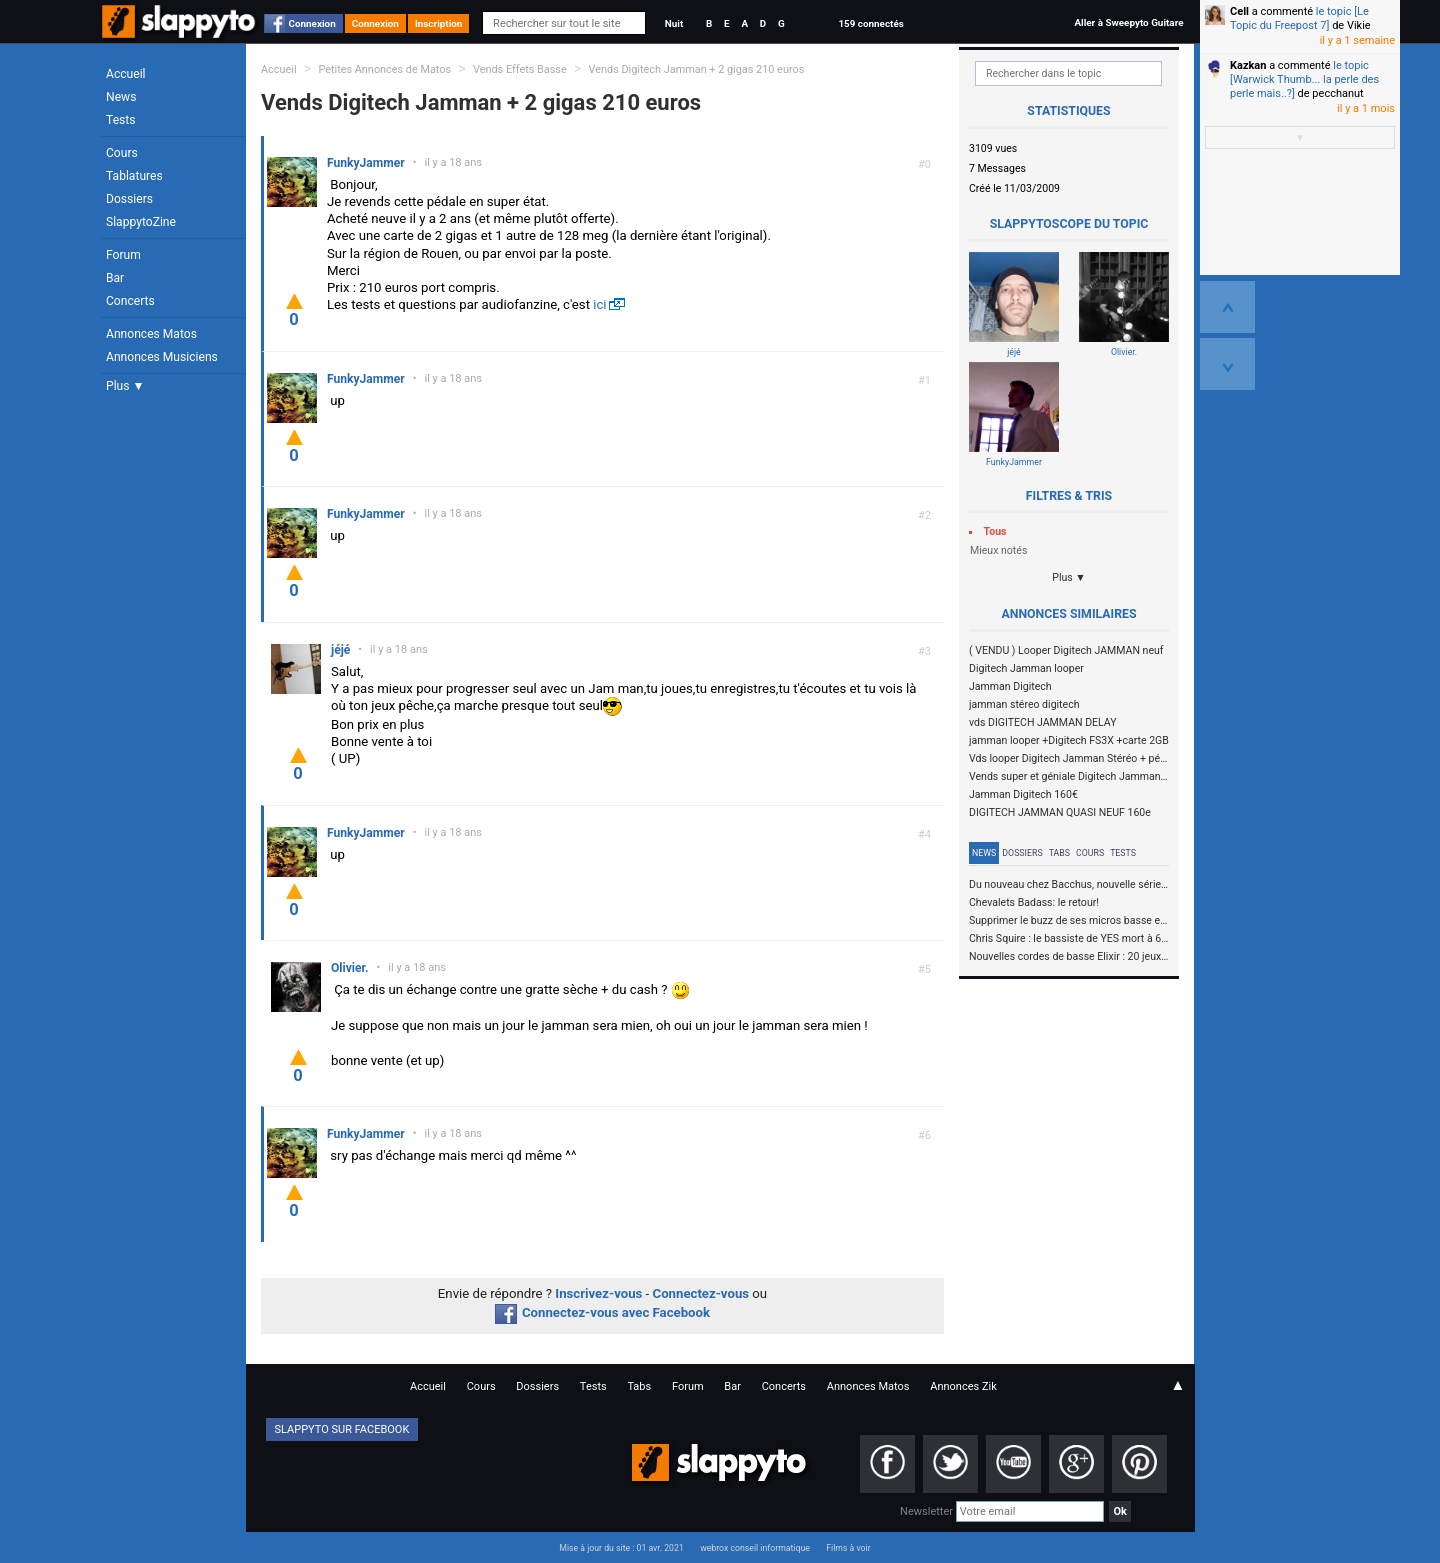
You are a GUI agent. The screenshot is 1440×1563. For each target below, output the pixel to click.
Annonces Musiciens (162, 357)
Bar (115, 278)
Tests (120, 120)
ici (599, 304)
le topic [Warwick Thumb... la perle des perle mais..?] (1304, 80)
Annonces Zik (963, 1386)
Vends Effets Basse (520, 69)
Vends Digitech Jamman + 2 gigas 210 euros (697, 69)
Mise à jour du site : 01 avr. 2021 (621, 1548)
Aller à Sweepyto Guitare (1128, 22)
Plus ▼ (125, 386)
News (121, 97)
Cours (122, 153)
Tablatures (134, 176)
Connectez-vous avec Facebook (602, 1312)
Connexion (312, 23)
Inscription (439, 23)
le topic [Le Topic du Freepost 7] (1299, 18)
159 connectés (870, 23)
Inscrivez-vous (598, 1293)
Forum (123, 255)
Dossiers (129, 199)
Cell (1239, 11)
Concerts (130, 301)
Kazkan (1248, 65)
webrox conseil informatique (755, 1548)
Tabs (1059, 853)
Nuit (674, 23)
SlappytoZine (141, 222)
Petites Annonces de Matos (384, 69)
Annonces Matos (151, 334)
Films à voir (848, 1548)
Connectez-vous (701, 1293)
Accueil (126, 74)
